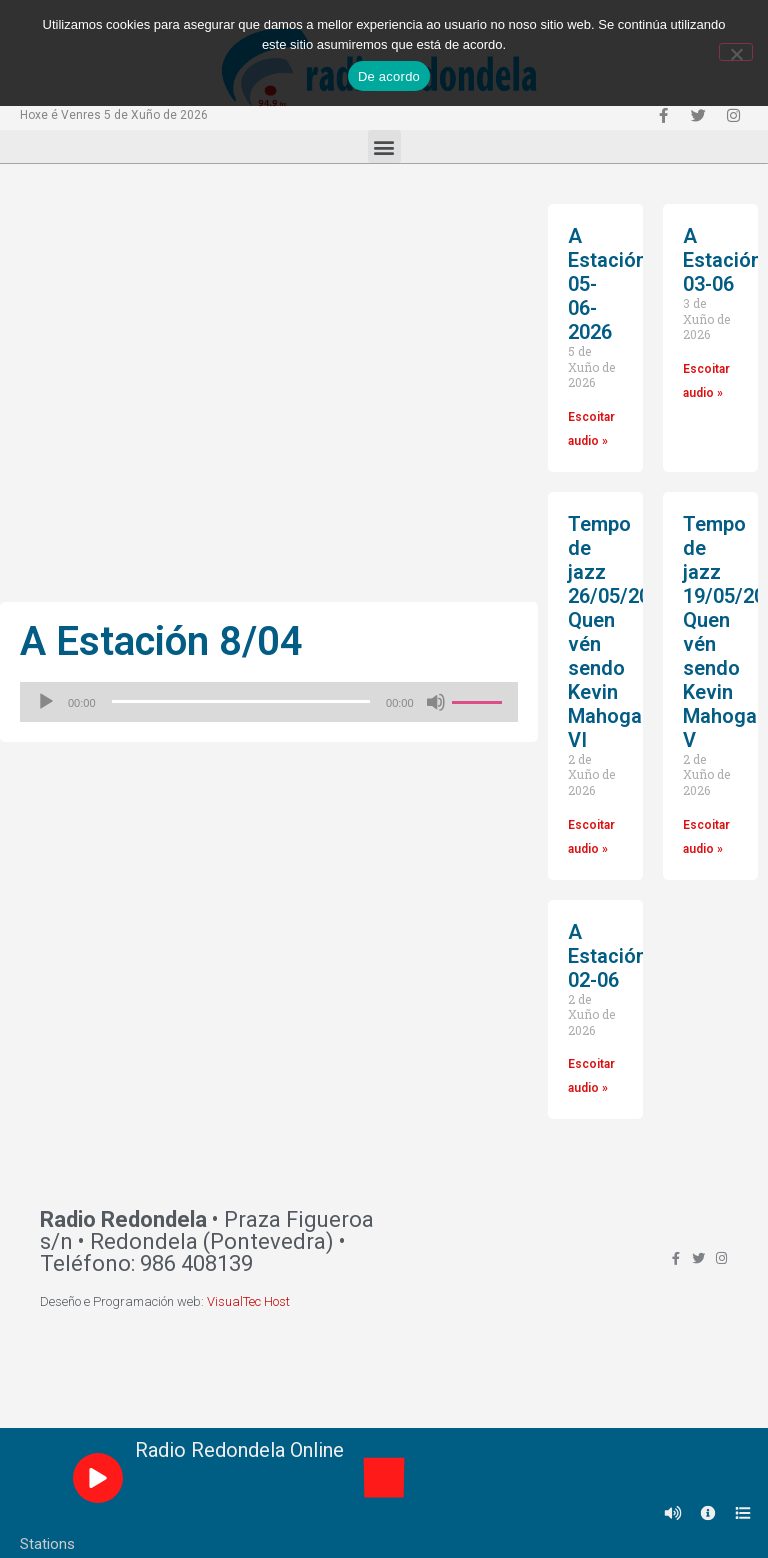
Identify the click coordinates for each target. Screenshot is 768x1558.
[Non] (736, 52)
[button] (384, 146)
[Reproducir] (46, 702)
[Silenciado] (436, 702)
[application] (269, 702)
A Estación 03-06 (722, 260)
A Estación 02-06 (607, 956)
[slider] (241, 701)
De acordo (389, 76)
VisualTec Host (248, 1301)
